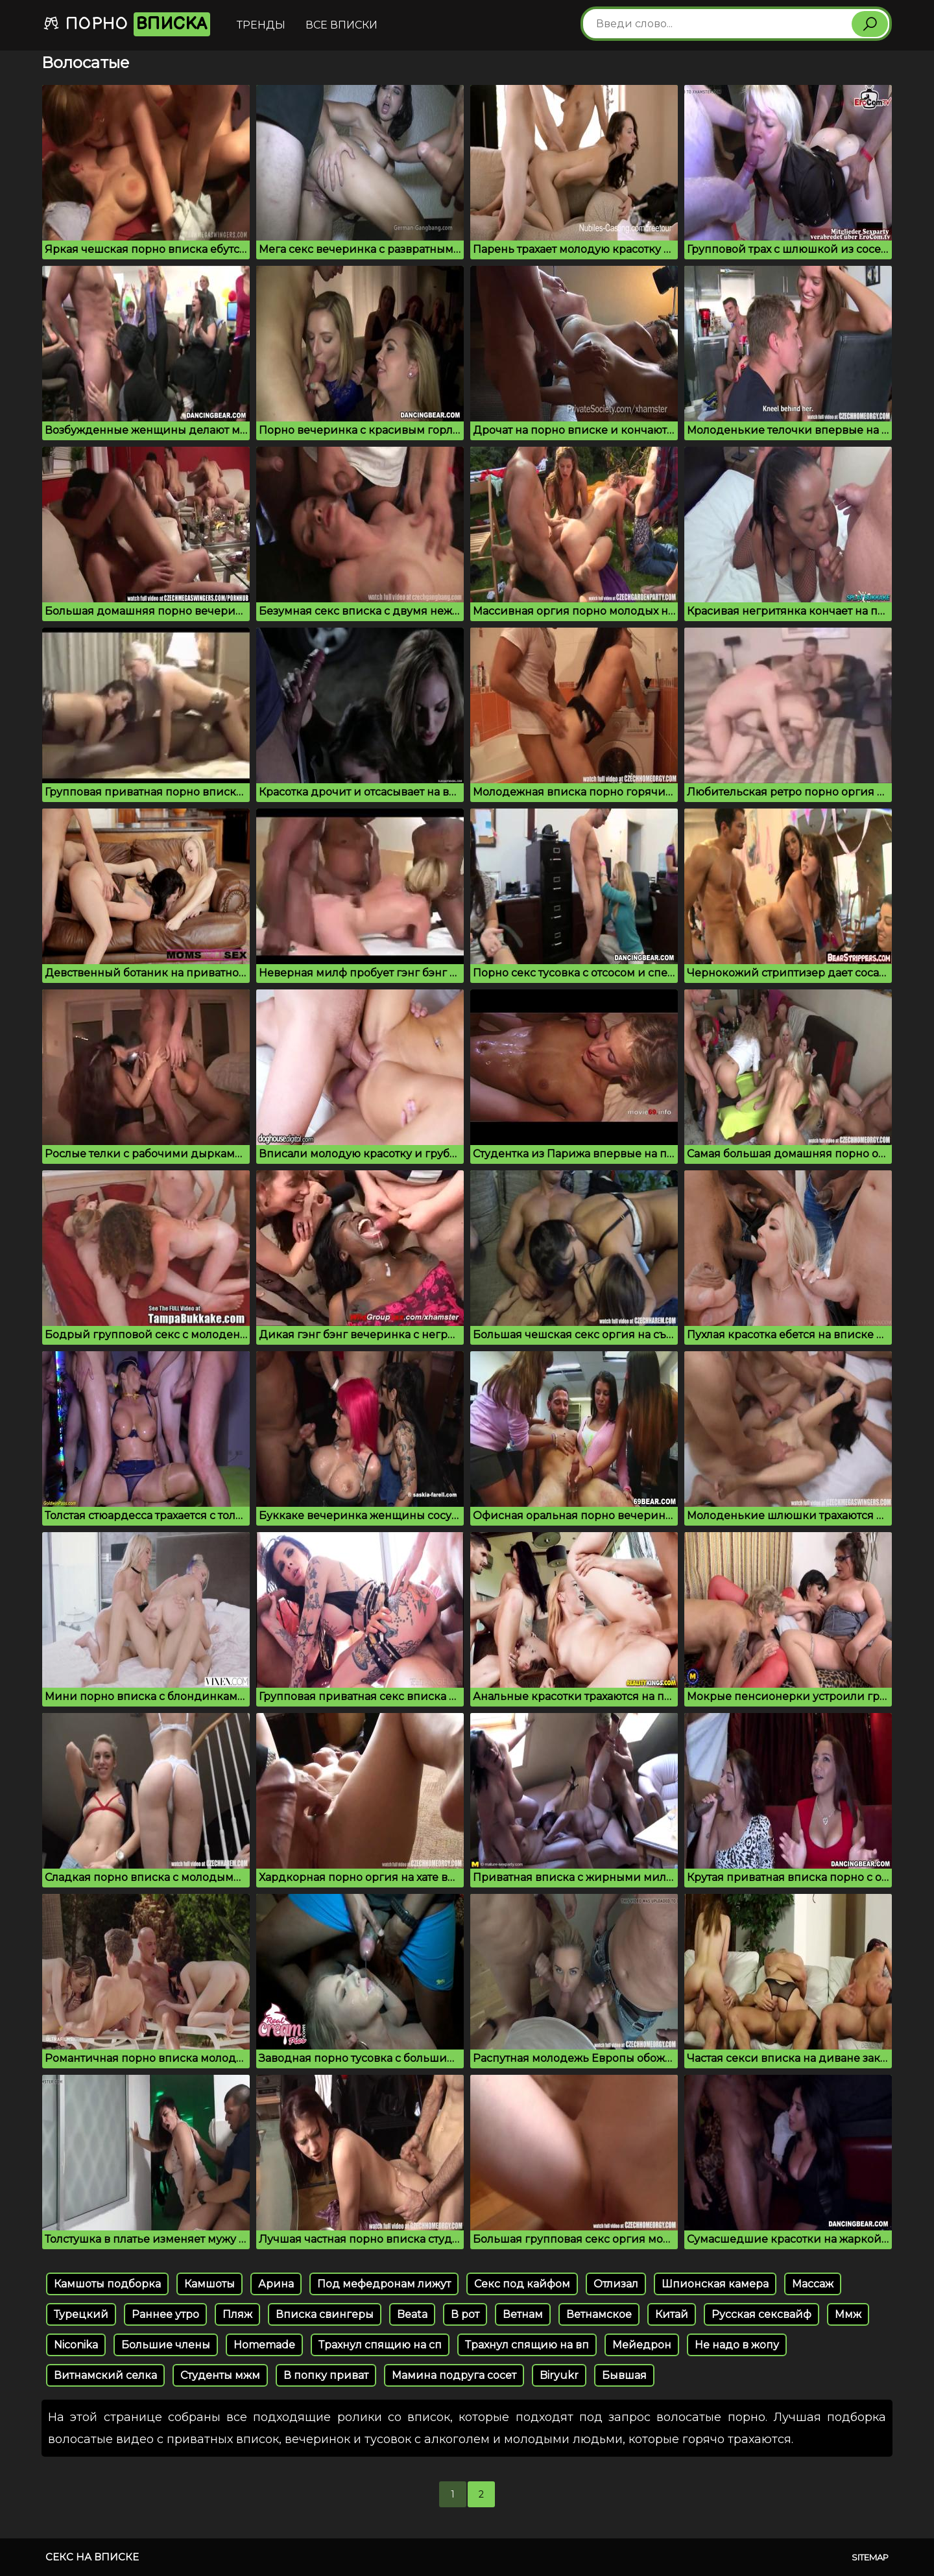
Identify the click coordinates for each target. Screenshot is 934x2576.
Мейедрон (641, 2345)
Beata (412, 2314)
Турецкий (81, 2314)
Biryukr (559, 2375)
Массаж (812, 2284)
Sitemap (870, 2557)
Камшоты (209, 2284)
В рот (465, 2314)
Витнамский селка (105, 2375)
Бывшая (624, 2375)
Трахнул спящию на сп (380, 2345)
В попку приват (325, 2375)
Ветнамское (599, 2314)
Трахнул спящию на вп (527, 2345)
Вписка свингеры (325, 2314)
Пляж (237, 2314)
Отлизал (615, 2284)
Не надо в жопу (737, 2345)
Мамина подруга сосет (454, 2375)
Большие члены (165, 2345)
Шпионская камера (715, 2284)
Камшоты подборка (107, 2284)
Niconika (76, 2345)
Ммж (848, 2314)
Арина (276, 2284)
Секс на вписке (92, 2557)
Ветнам (523, 2314)
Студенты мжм (220, 2375)
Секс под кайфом (522, 2284)
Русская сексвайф (761, 2314)
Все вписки (341, 25)
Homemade (264, 2345)
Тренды (261, 25)
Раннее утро (165, 2314)
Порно (126, 24)
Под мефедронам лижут (384, 2284)
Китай (671, 2314)
